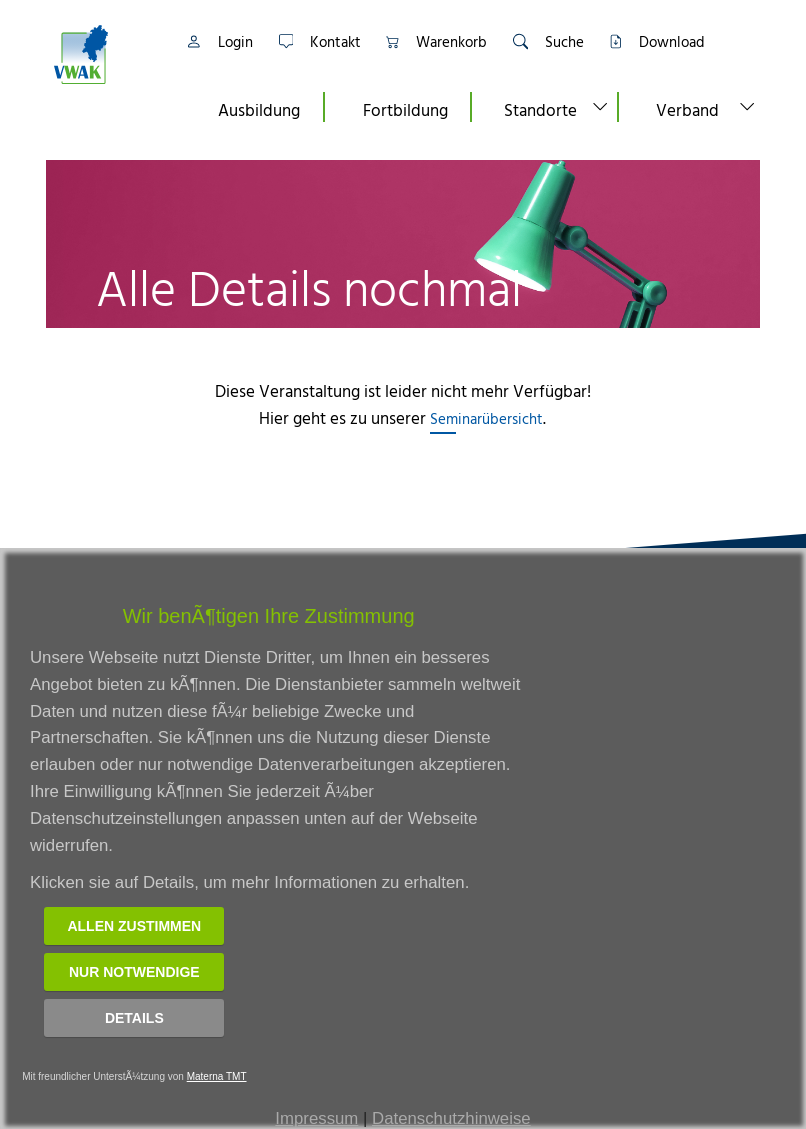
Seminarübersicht (486, 418)
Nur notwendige (134, 972)
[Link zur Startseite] (105, 54)
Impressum (316, 1118)
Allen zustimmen (134, 926)
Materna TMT (217, 1076)
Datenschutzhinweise (451, 1118)
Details (134, 1018)
